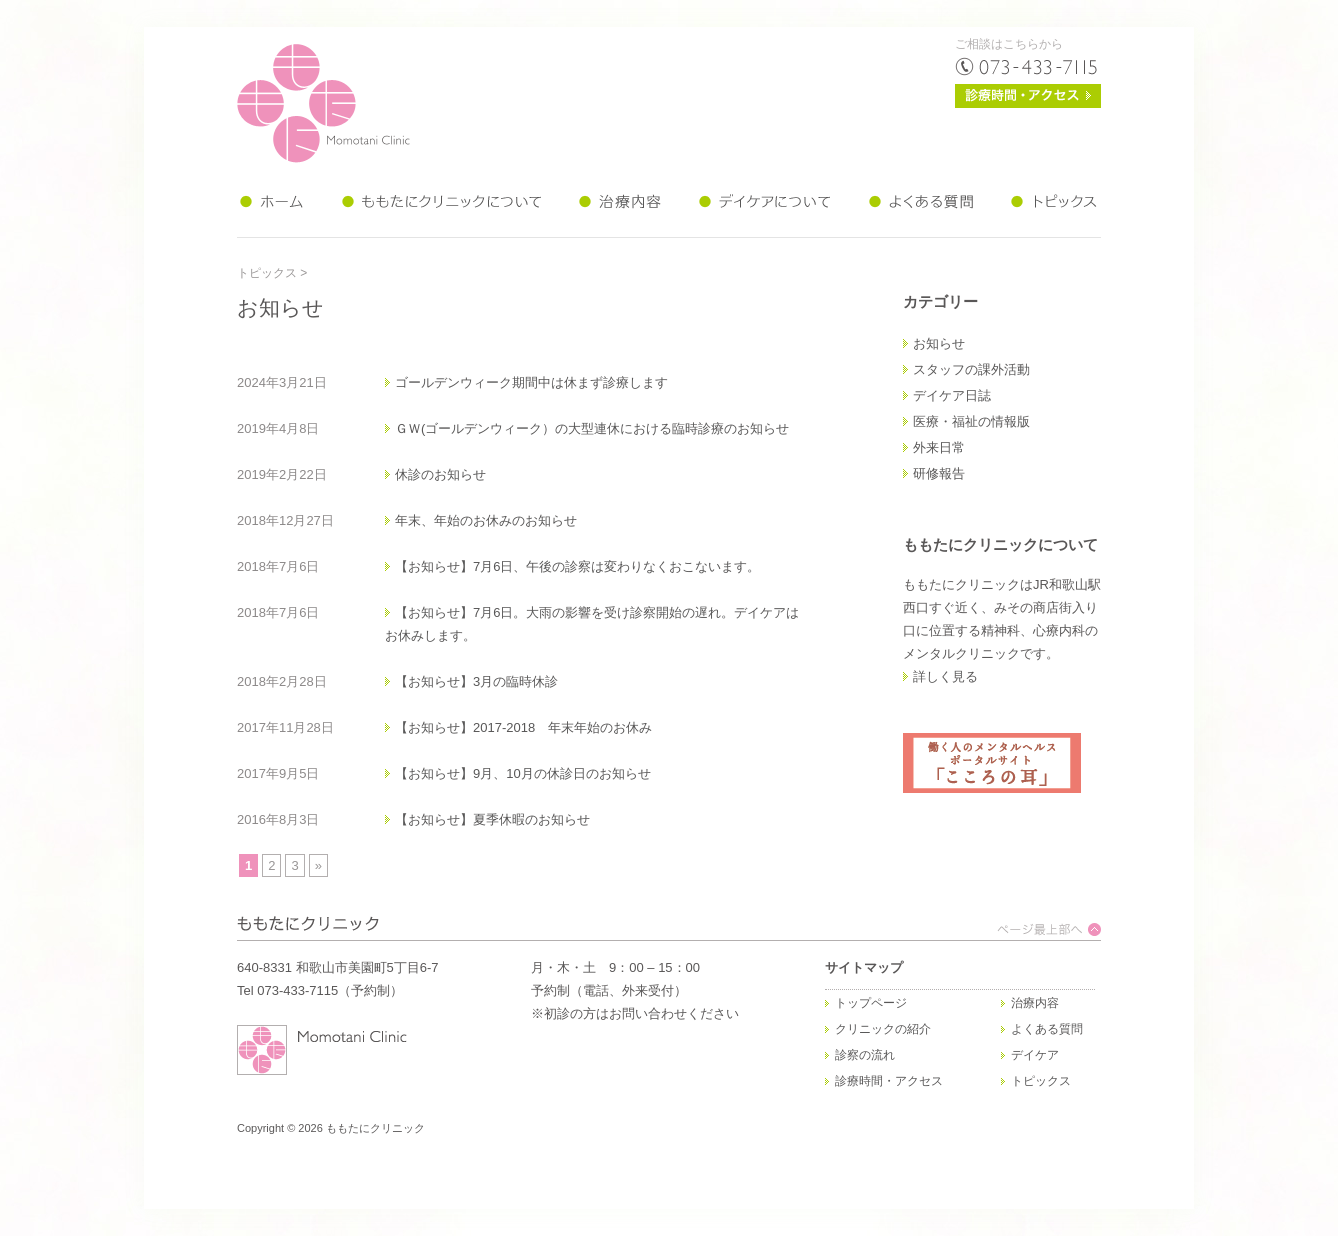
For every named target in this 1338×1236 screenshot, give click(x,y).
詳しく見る (945, 676)
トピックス (267, 273)
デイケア (1035, 1055)
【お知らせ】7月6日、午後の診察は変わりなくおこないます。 (577, 566)
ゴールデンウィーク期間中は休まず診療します (531, 382)
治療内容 (1035, 1003)
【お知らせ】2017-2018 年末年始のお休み (523, 727)
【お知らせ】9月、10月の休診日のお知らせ (523, 773)
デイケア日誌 (952, 395)
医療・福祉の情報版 (971, 421)
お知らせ (939, 343)
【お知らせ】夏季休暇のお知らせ (492, 819)
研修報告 (939, 473)
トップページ (871, 1003)
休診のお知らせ (440, 474)
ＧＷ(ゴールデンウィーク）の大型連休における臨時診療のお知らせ (592, 428)
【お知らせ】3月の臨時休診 (476, 681)
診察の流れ (865, 1055)
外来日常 (939, 447)
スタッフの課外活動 (971, 369)
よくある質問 (1047, 1029)
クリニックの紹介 (883, 1029)
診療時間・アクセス (889, 1081)
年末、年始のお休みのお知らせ (486, 520)
